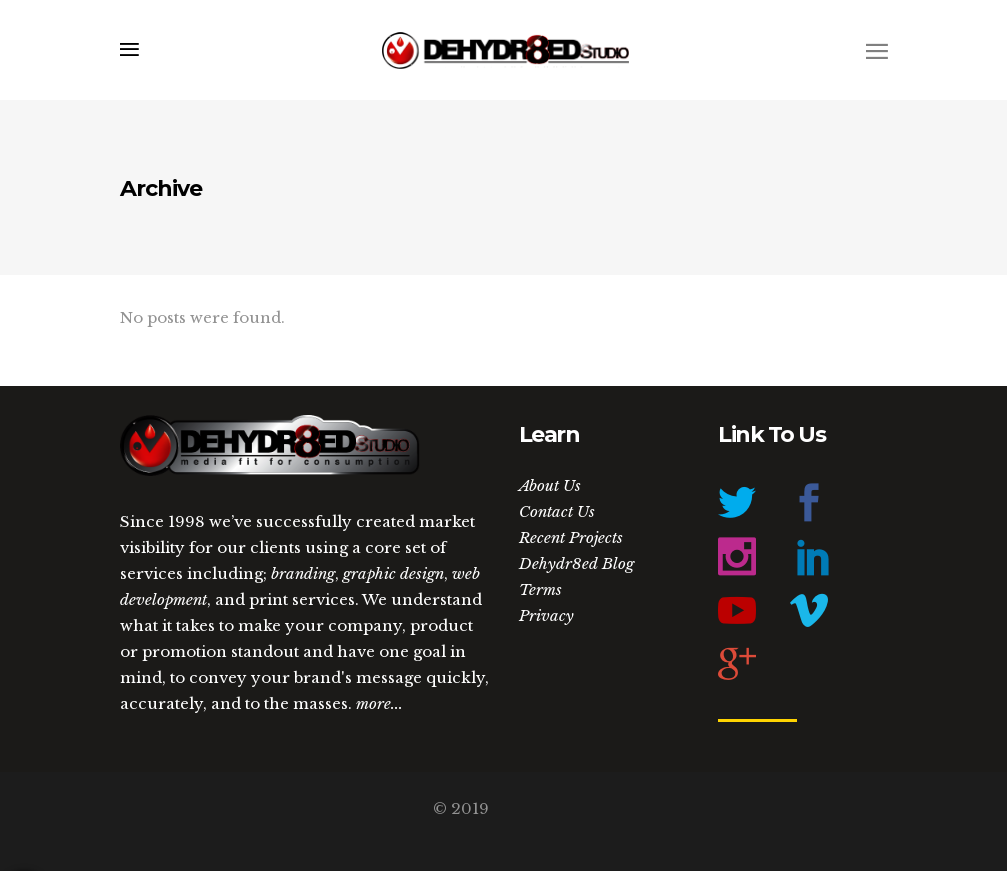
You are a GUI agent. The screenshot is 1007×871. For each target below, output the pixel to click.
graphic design (393, 573)
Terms (540, 589)
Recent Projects (571, 537)
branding (303, 573)
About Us (550, 485)
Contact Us (557, 511)
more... (379, 703)
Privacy (546, 615)
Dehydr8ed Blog (576, 563)
